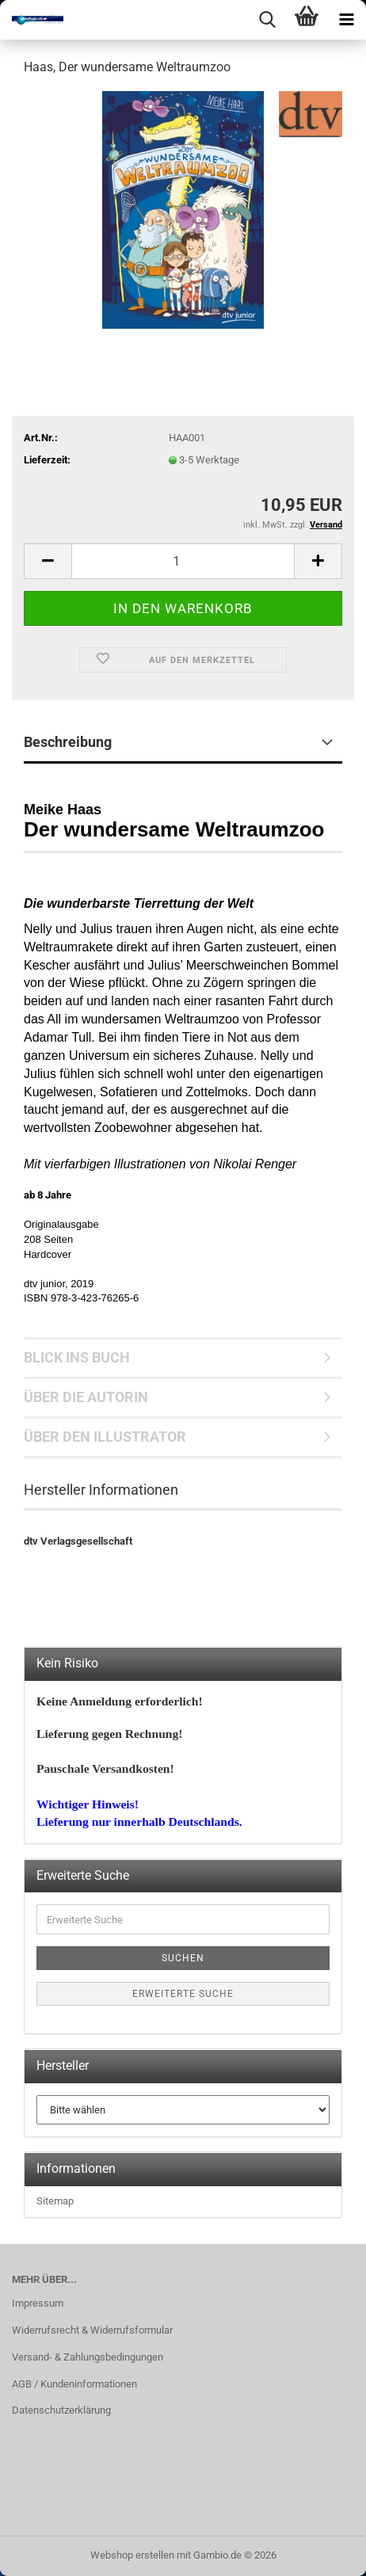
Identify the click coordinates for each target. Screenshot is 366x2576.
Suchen (183, 1958)
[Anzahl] (183, 561)
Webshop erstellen (132, 2555)
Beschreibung (68, 742)
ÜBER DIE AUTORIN (86, 1397)
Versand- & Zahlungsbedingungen (87, 2357)
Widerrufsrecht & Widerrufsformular (92, 2330)
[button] (47, 561)
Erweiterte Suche (183, 1993)
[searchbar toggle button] (267, 20)
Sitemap (55, 2201)
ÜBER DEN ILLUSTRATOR (105, 1436)
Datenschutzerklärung (61, 2410)
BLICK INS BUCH (77, 1357)
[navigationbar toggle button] (346, 20)
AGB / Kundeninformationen (74, 2384)
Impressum (37, 2303)
